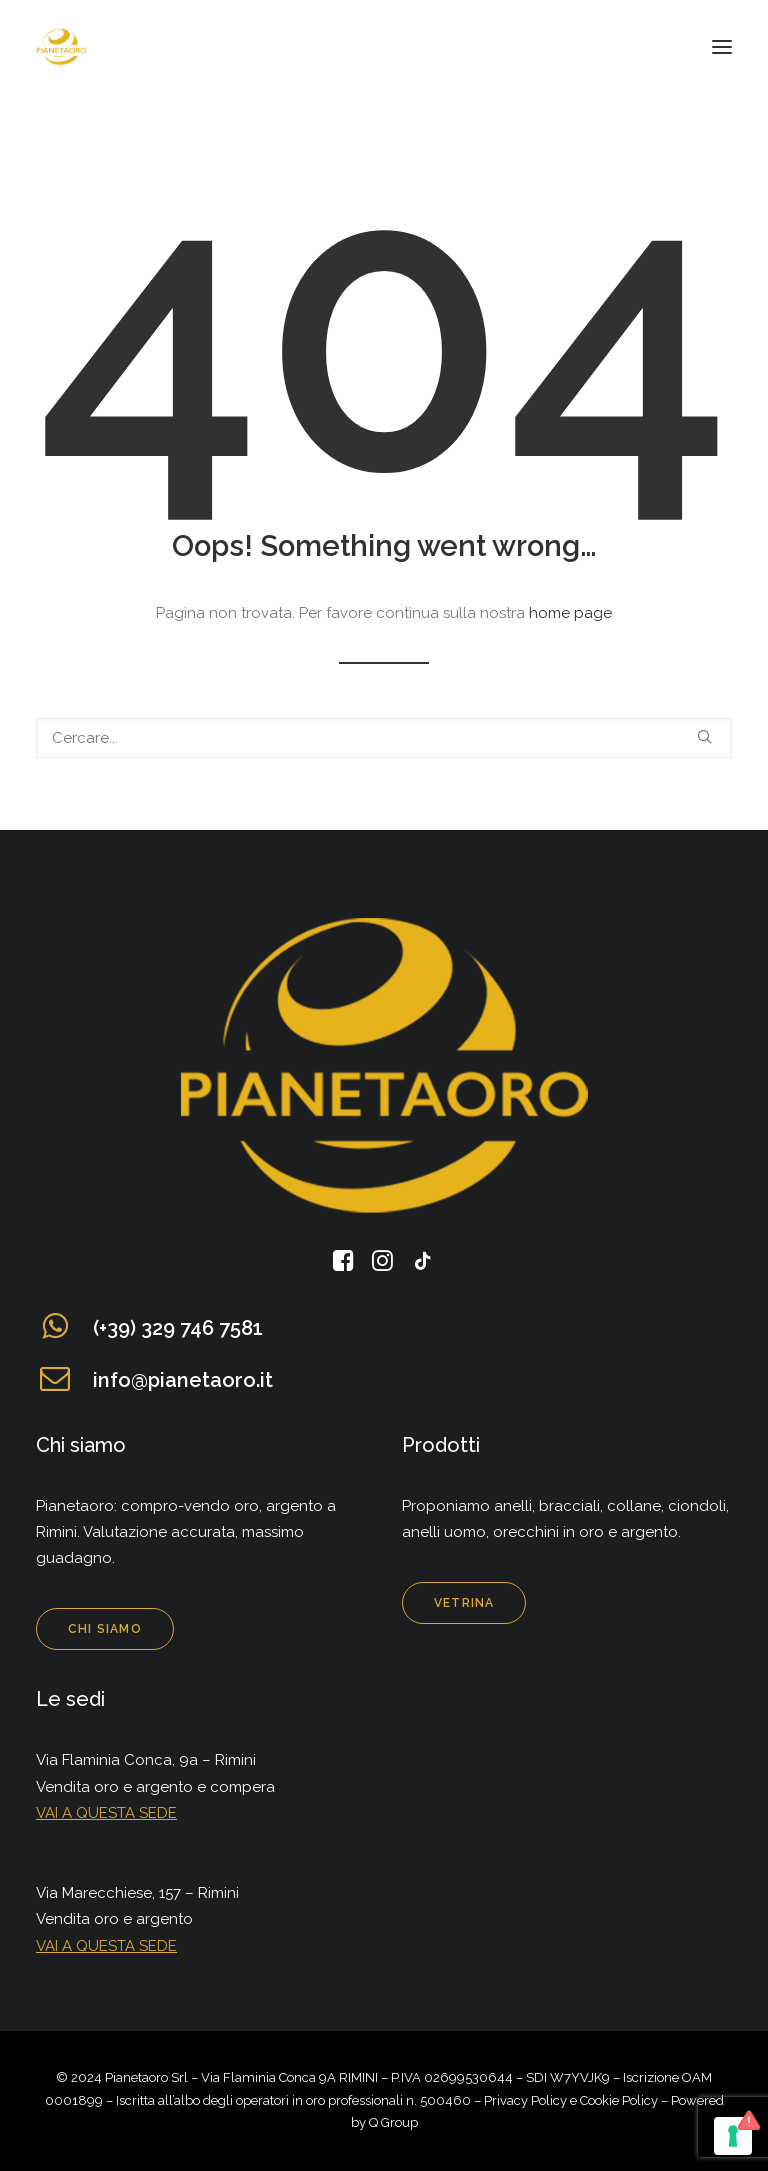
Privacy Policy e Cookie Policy (571, 2100)
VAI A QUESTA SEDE (106, 1813)
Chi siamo (105, 1629)
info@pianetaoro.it (183, 1380)
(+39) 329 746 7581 (178, 1328)
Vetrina (464, 1603)
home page (570, 613)
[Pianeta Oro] (61, 47)
